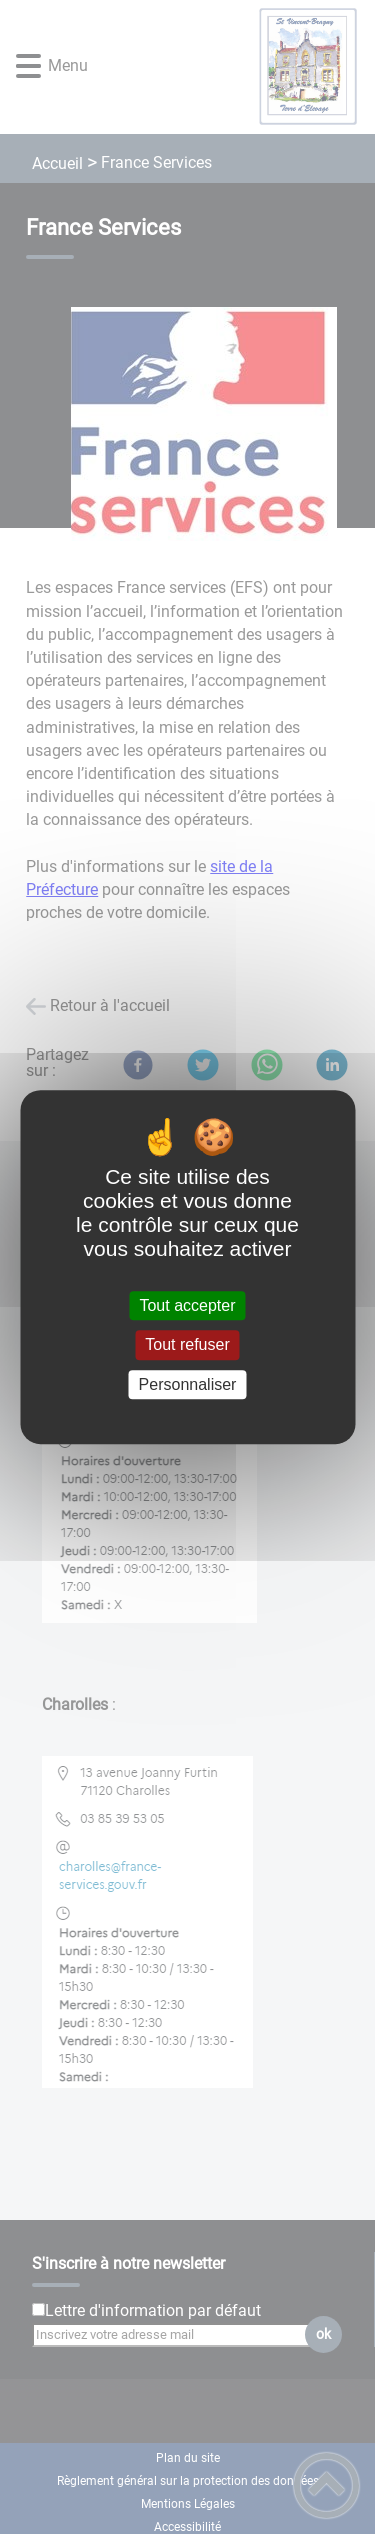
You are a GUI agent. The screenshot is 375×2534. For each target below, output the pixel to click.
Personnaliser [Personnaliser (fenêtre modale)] (188, 1384)
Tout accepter (187, 1305)
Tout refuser (187, 1345)
